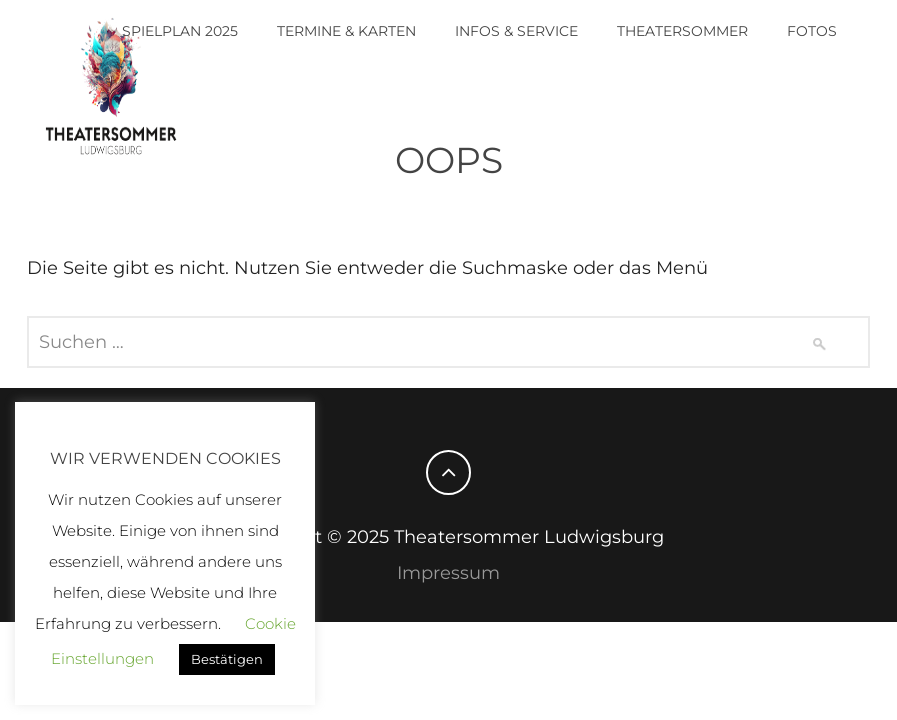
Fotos (812, 31)
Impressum (448, 573)
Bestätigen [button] (227, 659)
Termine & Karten (346, 31)
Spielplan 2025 (180, 31)
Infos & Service (516, 31)
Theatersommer (682, 31)
